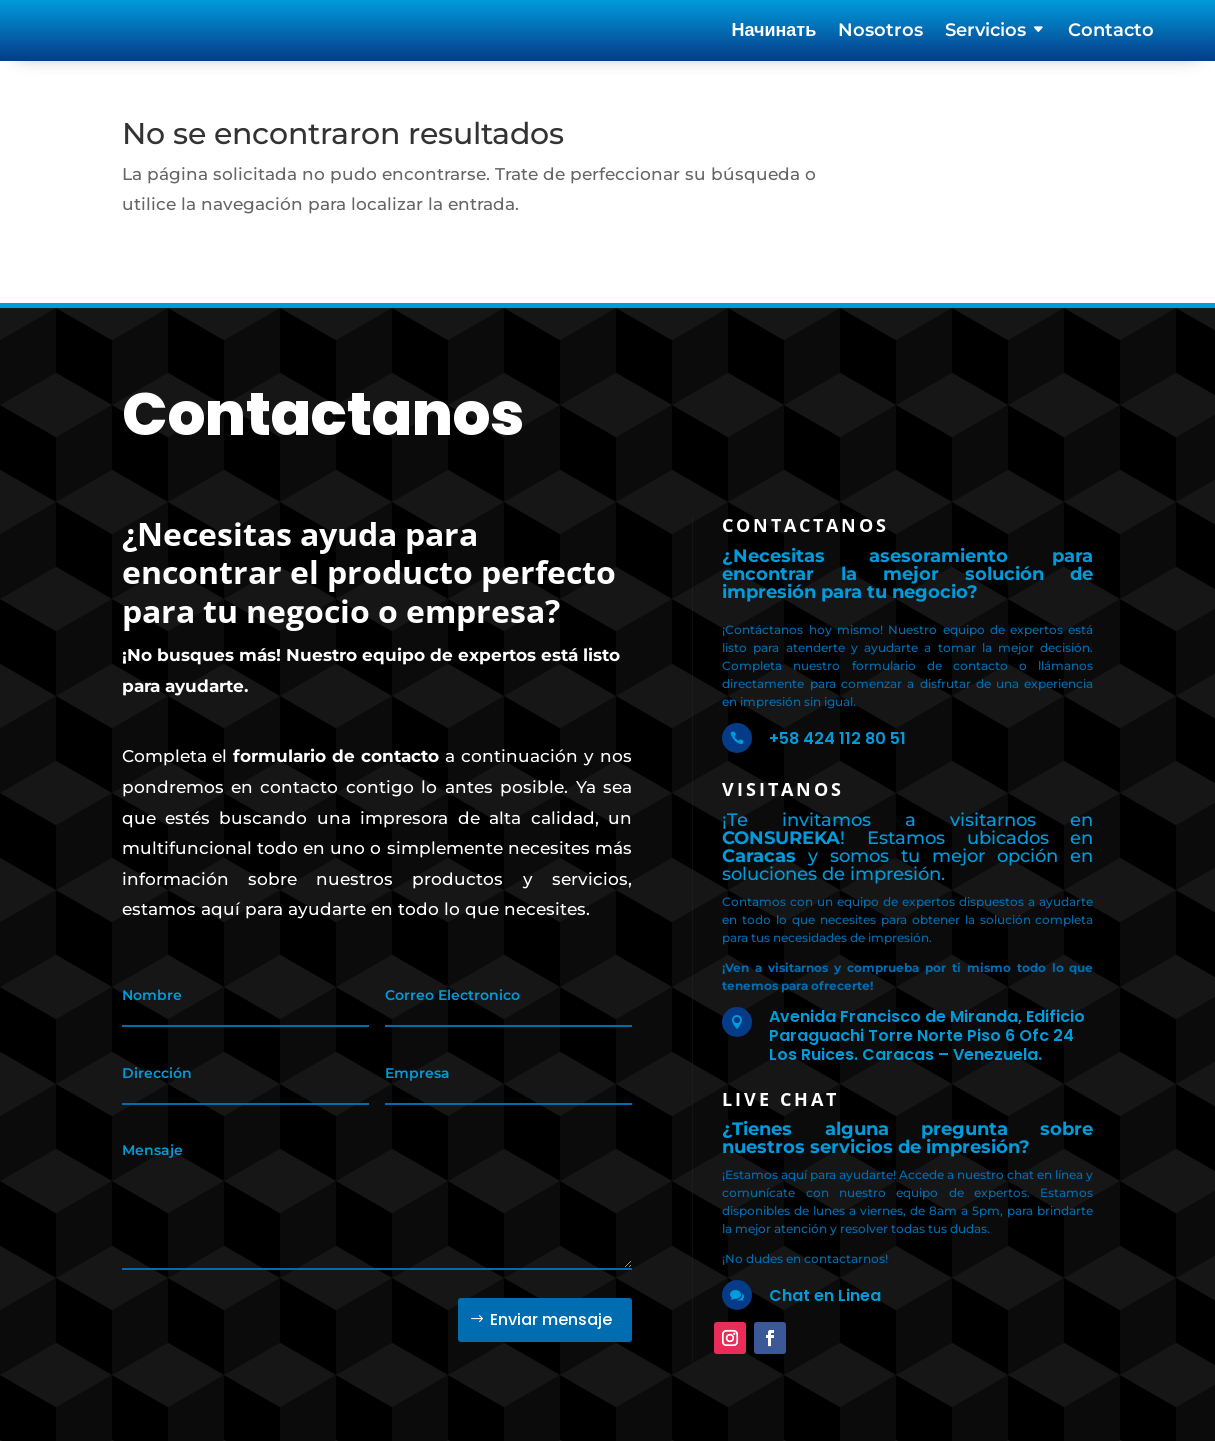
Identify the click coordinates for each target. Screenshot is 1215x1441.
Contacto (1111, 32)
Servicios (985, 32)
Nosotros (880, 32)
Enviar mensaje (551, 1304)
